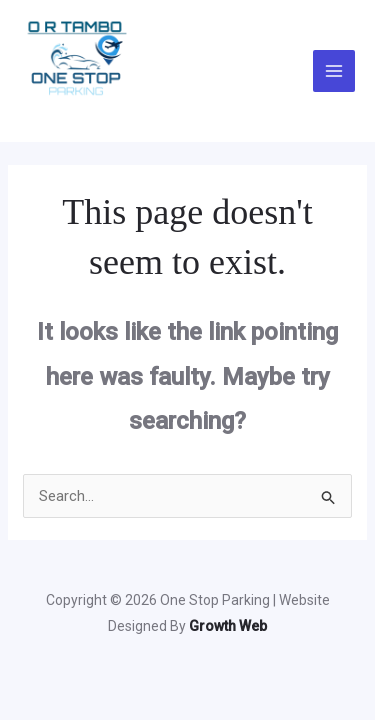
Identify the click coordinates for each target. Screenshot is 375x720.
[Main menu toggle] (334, 71)
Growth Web (228, 626)
